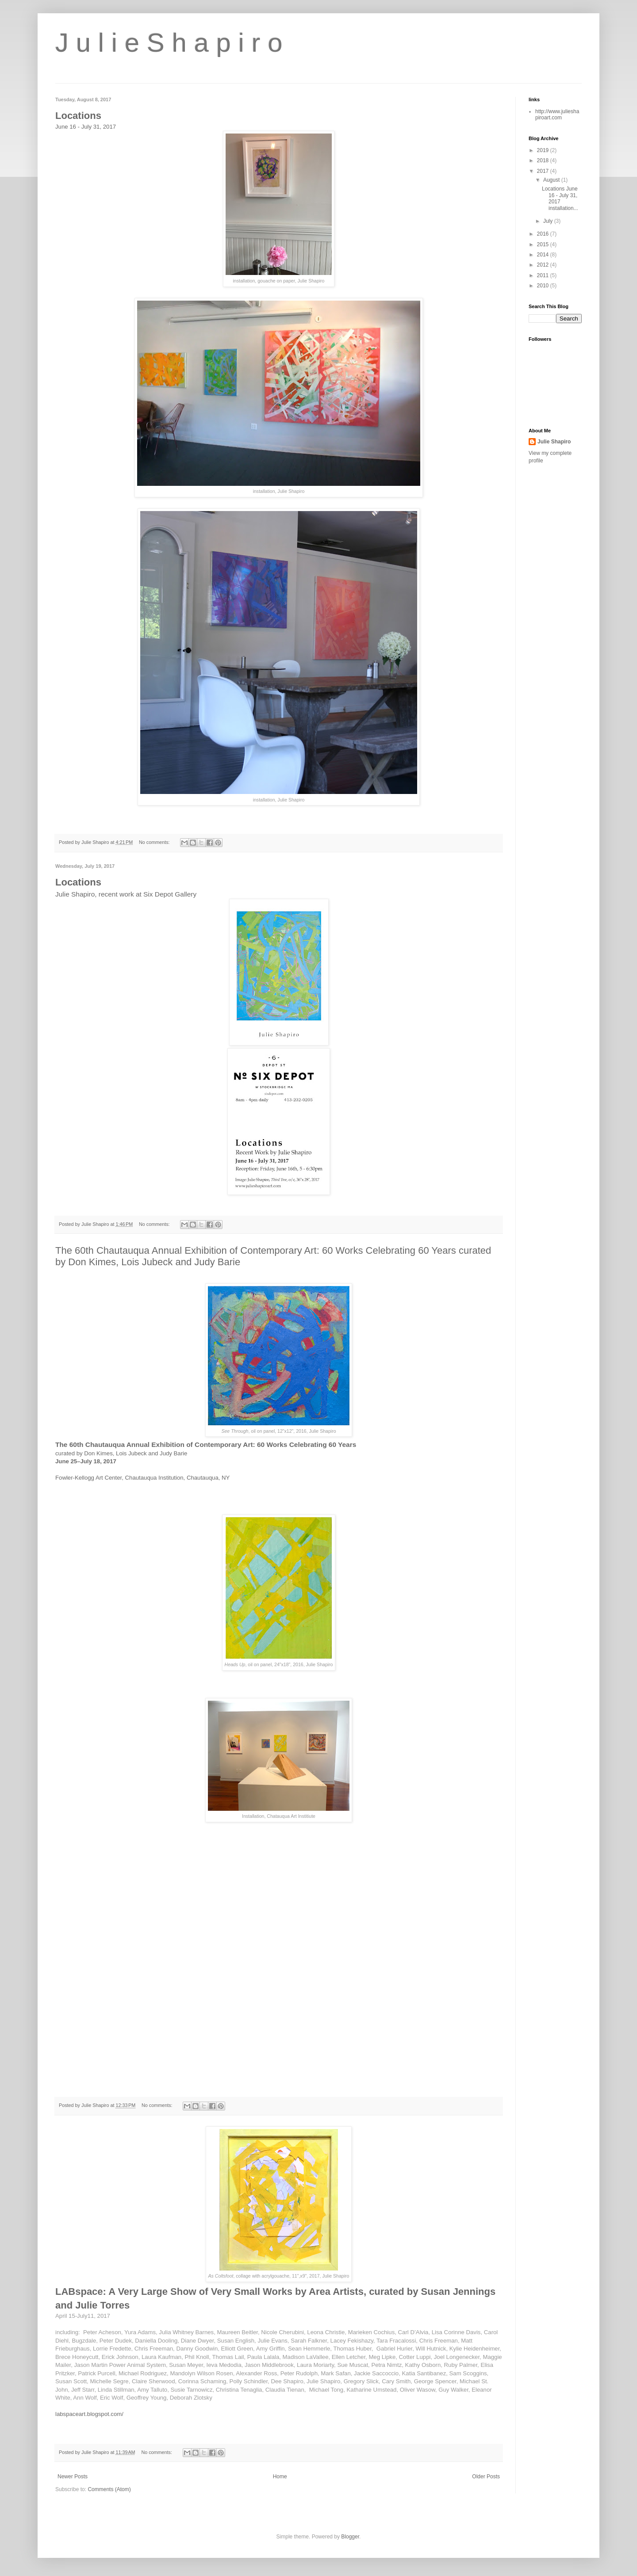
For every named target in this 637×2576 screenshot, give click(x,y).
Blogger (350, 2537)
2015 (543, 244)
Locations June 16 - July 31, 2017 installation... (560, 198)
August (552, 180)
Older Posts (486, 2476)
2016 (543, 234)
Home (280, 2476)
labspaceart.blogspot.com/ (89, 2414)
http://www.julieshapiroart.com (557, 114)
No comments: (155, 842)
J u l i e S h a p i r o (169, 42)
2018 (543, 160)
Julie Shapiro (554, 442)
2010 (543, 285)
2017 (543, 171)
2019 (543, 150)
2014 (543, 255)
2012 (543, 265)
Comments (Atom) (109, 2489)
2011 (543, 275)
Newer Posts (73, 2476)
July (548, 221)
